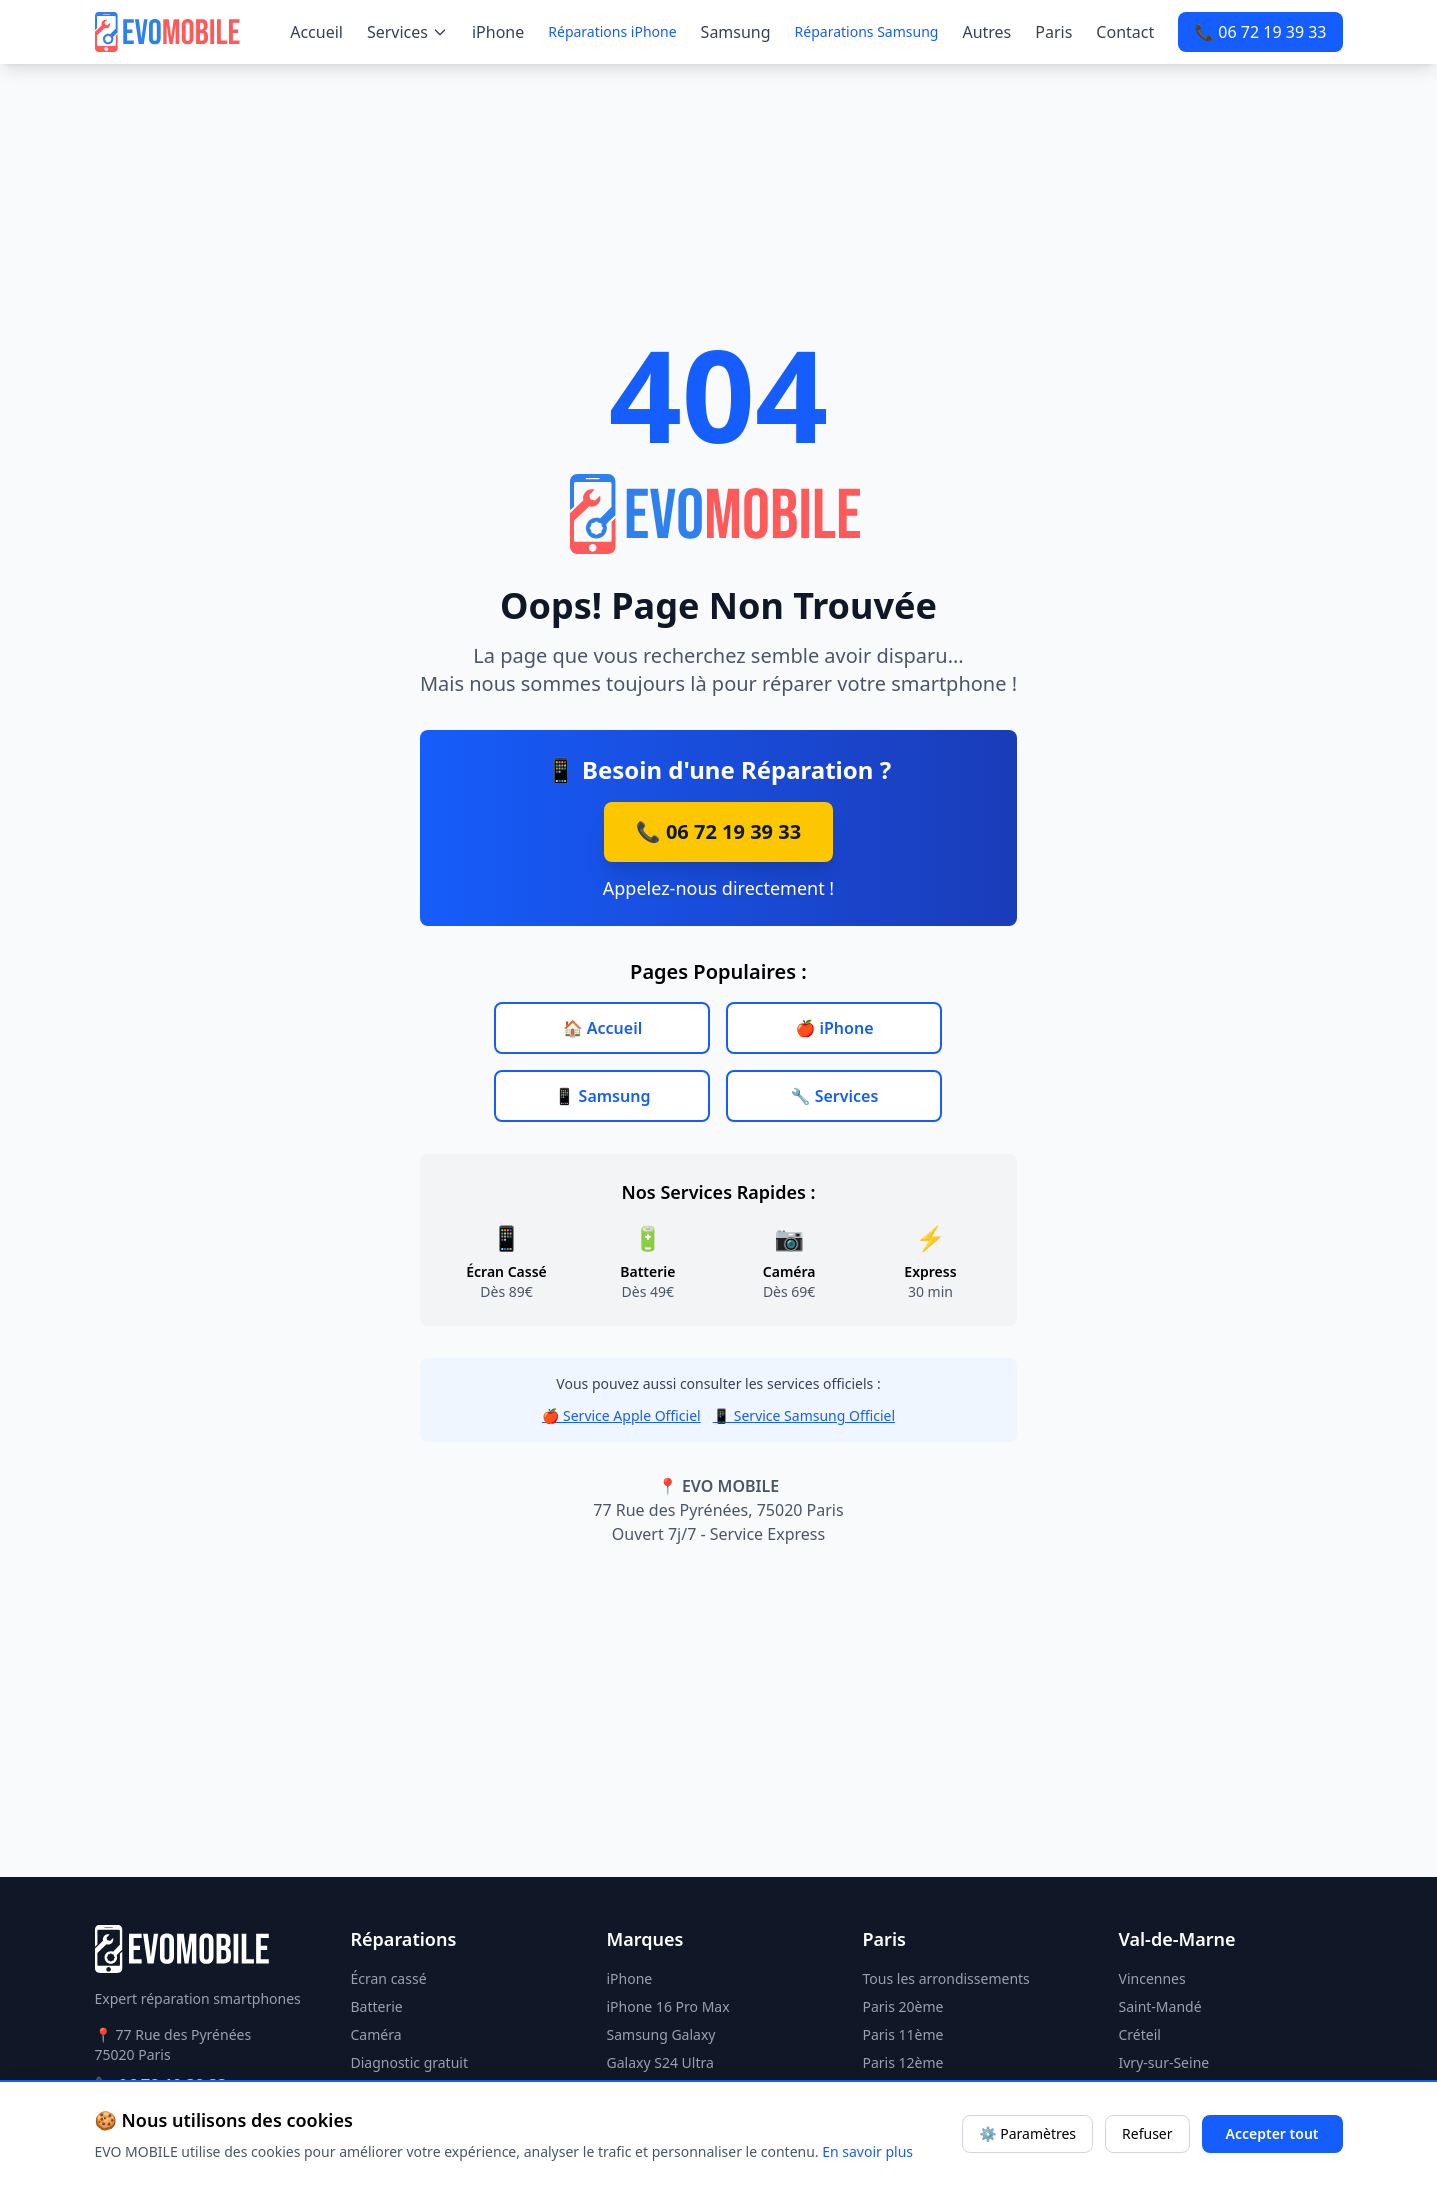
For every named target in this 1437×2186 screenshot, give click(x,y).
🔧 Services (835, 1096)
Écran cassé (389, 1978)
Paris (1053, 32)
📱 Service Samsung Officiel (804, 1415)
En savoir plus (867, 2151)
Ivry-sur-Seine (1164, 2062)
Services (407, 32)
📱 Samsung (603, 1096)
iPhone (498, 32)
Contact (1125, 32)
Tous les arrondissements (946, 1978)
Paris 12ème (903, 2062)
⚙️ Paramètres (1027, 2133)
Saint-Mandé (1160, 2006)
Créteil (1140, 2034)
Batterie (377, 2006)
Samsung (736, 32)
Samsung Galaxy (661, 2034)
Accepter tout (1272, 2133)
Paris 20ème (903, 2006)
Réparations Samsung (867, 31)
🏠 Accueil (603, 1028)
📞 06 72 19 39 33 (1260, 32)
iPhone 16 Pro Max (668, 2006)
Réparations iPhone (612, 31)
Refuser (1147, 2133)
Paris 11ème (903, 2034)
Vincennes (1152, 1978)
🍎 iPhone (834, 1028)
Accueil (316, 32)
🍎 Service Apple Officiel (621, 1415)
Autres (986, 32)
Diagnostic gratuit (410, 2062)
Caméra (376, 2034)
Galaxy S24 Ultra (660, 2062)
